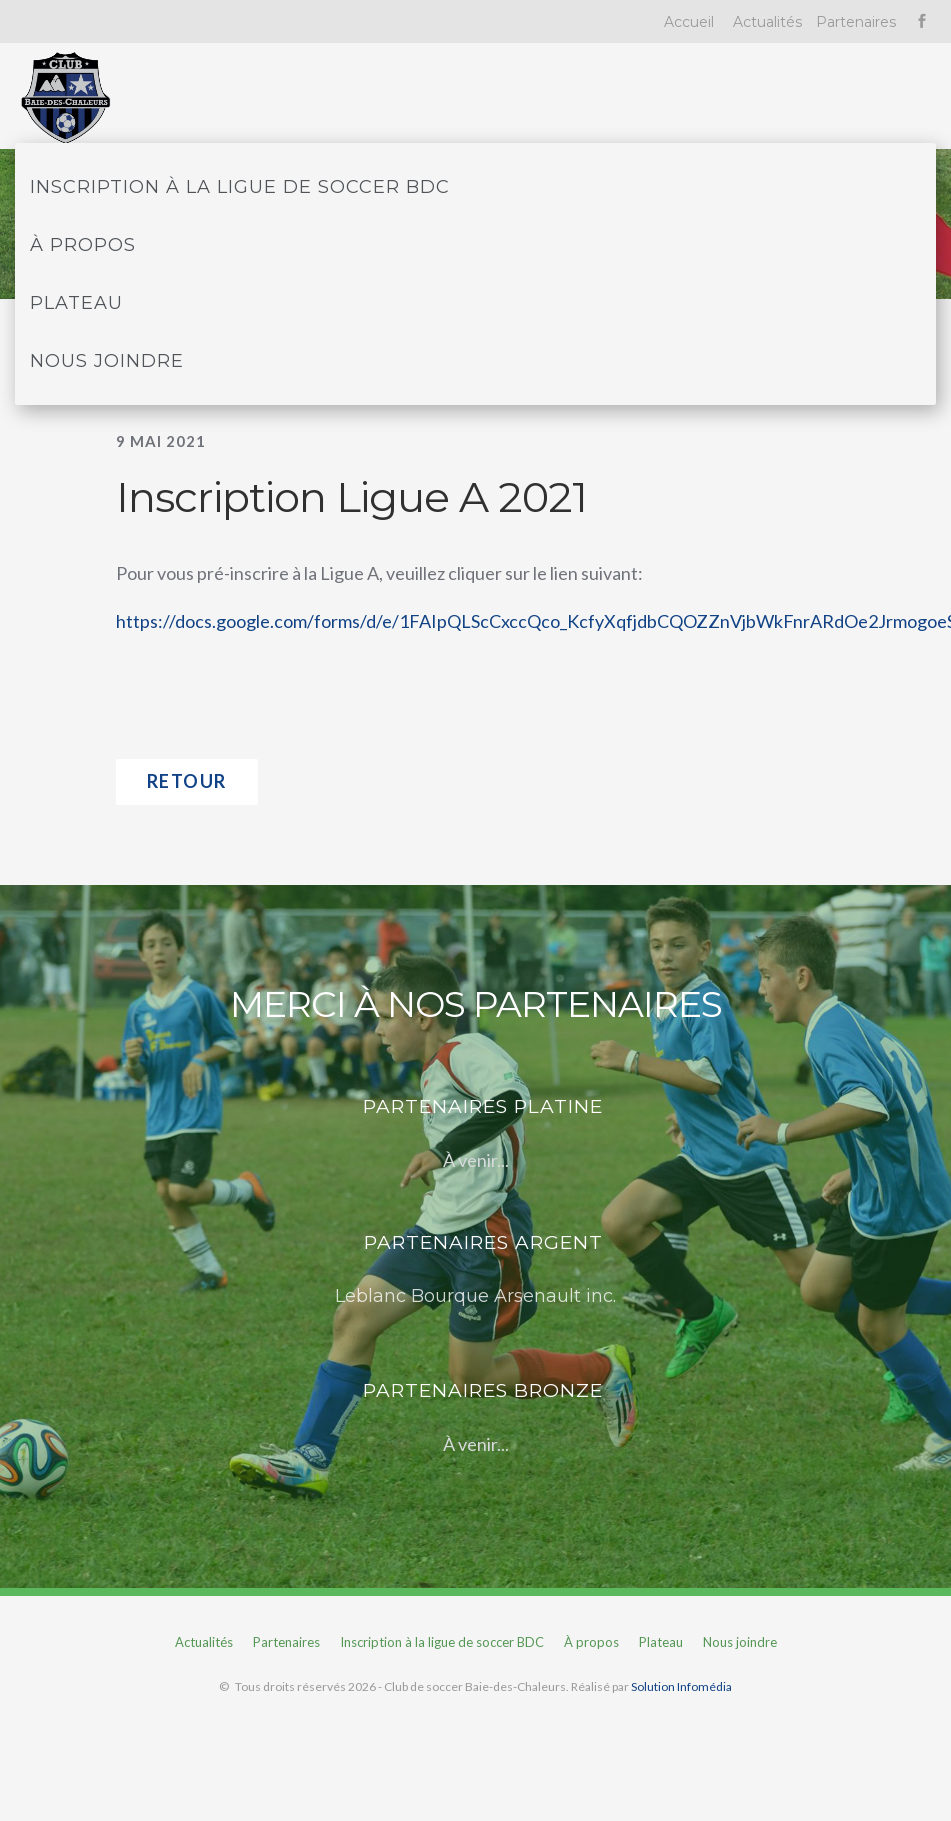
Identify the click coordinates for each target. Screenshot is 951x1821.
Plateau (76, 303)
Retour (187, 781)
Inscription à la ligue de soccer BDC (240, 187)
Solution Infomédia (681, 1686)
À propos (83, 245)
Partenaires (856, 22)
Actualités (767, 22)
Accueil (689, 22)
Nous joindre (107, 361)
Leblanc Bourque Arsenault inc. (475, 1296)
